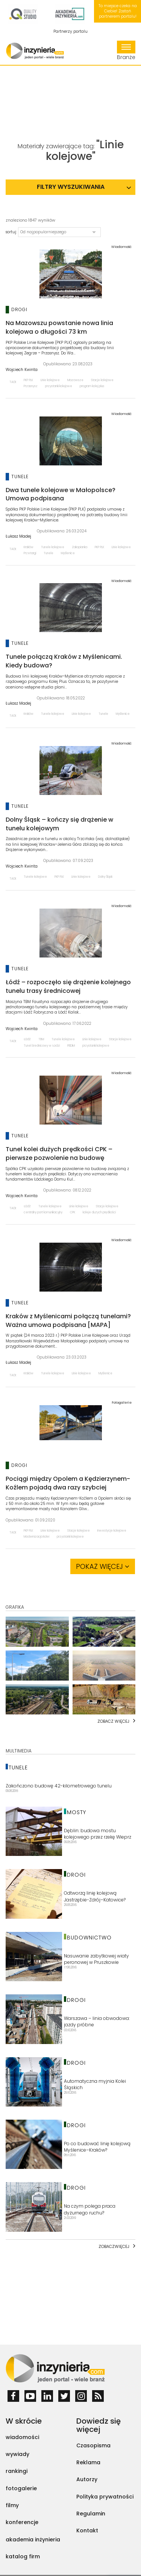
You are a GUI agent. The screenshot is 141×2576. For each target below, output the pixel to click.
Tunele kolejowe (52, 547)
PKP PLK (28, 380)
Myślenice (68, 553)
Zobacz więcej (113, 1721)
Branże (126, 51)
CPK (72, 1212)
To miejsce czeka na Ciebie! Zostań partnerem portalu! (118, 11)
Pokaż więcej (102, 1566)
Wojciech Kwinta (22, 369)
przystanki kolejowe (58, 386)
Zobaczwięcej (114, 2246)
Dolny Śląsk (105, 877)
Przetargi (30, 553)
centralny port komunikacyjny (43, 1212)
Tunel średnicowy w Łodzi (42, 1046)
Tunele (48, 553)
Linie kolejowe (50, 380)
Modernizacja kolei (36, 1537)
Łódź (27, 1039)
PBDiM (71, 1046)
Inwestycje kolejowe (111, 1531)
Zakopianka (79, 547)
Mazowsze (75, 380)
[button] (59, 232)
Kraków (28, 547)
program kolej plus (92, 386)
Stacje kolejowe (102, 380)
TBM (41, 1039)
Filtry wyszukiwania (71, 186)
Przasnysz (31, 386)
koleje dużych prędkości (99, 1212)
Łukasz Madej (18, 536)
